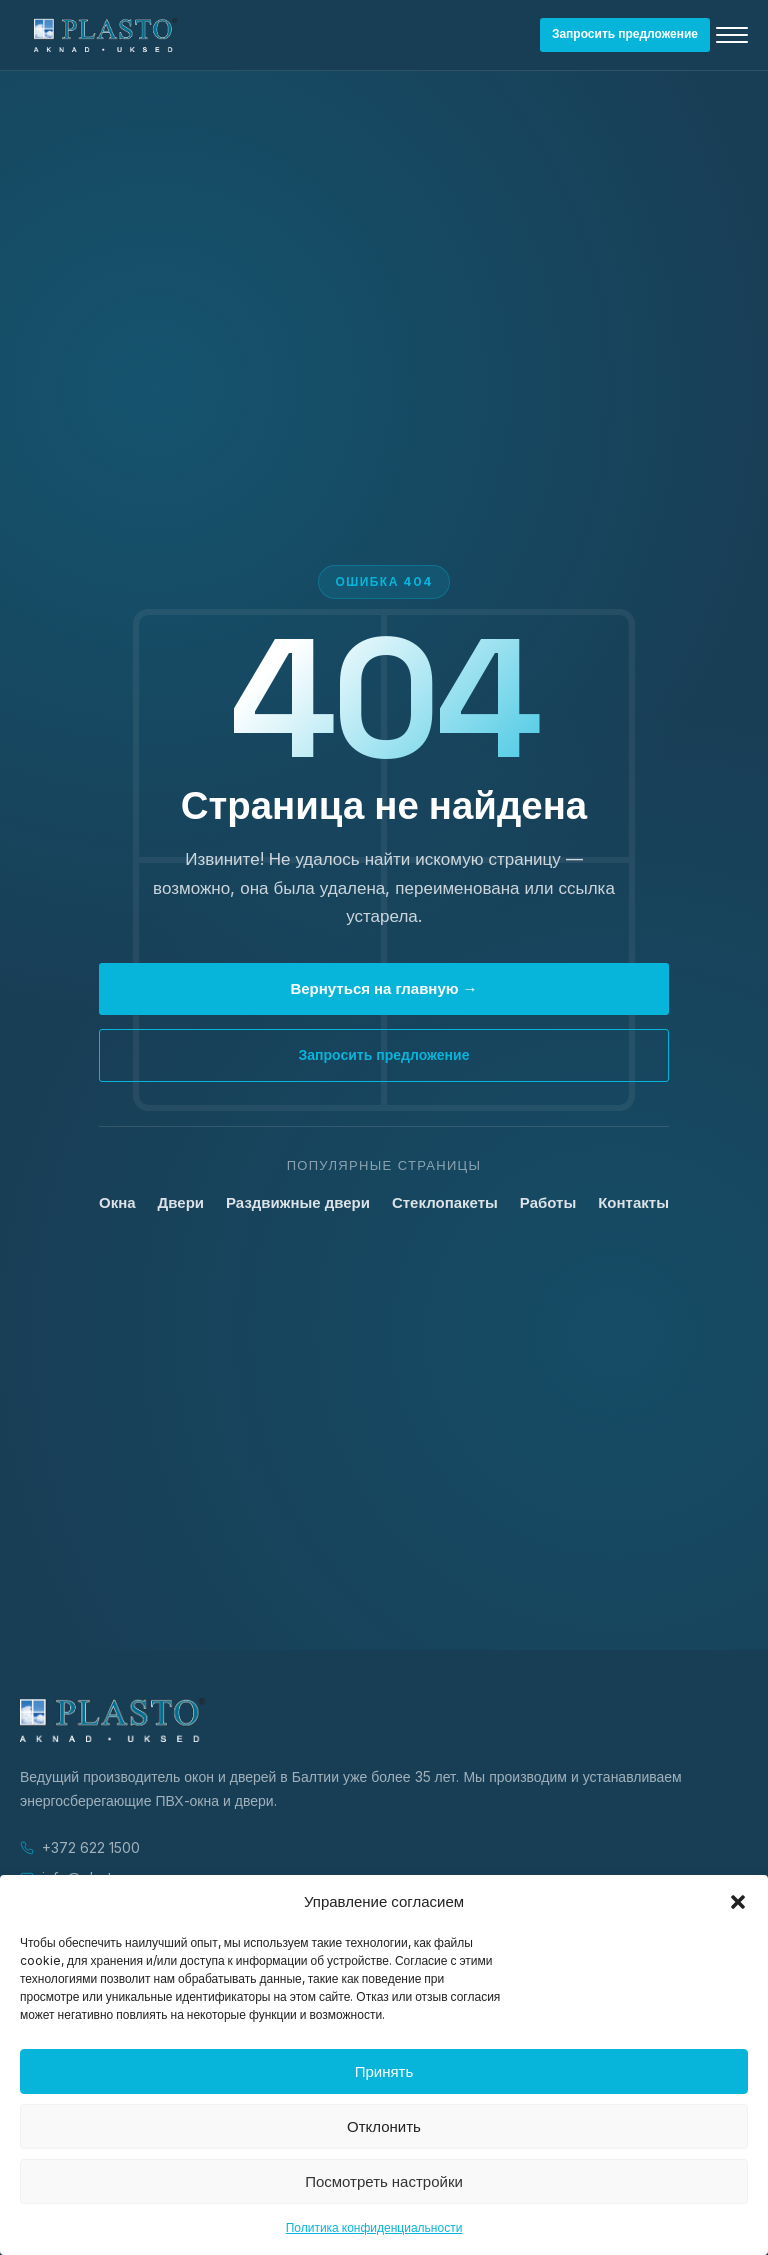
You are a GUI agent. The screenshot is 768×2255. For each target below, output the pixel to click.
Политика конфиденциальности (374, 2227)
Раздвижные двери (298, 1202)
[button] (738, 1902)
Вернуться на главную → (383, 988)
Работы (548, 1202)
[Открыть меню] (732, 35)
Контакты (633, 1202)
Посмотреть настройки (384, 2181)
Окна (117, 1202)
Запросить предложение (625, 34)
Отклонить (384, 2126)
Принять (384, 2071)
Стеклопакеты (445, 1202)
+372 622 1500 (91, 1847)
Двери (181, 1202)
